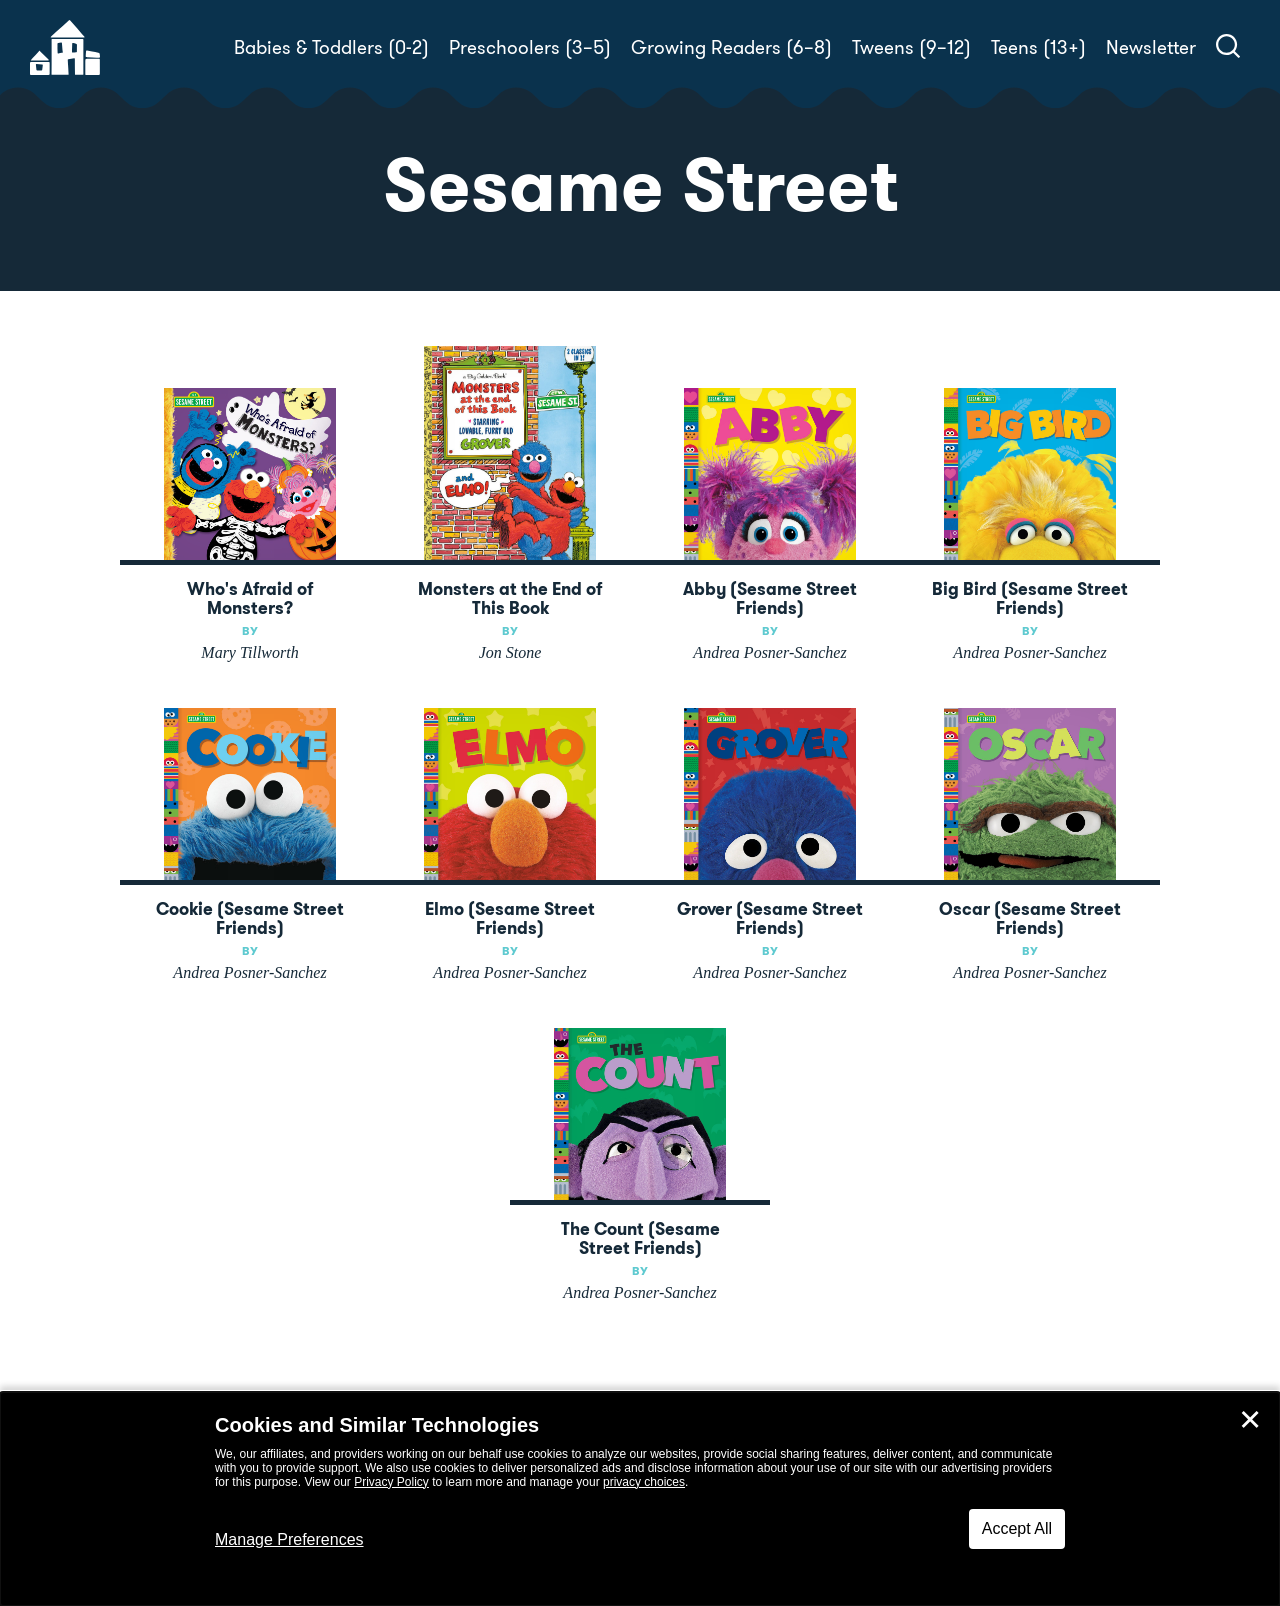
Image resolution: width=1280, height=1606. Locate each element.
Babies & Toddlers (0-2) (331, 47)
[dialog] (640, 1499)
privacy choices (644, 1482)
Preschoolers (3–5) (530, 47)
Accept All (1017, 1528)
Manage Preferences (289, 1539)
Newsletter (1151, 47)
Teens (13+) (1038, 47)
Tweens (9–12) (911, 47)
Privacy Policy (391, 1482)
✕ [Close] (1250, 1420)
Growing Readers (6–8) (731, 47)
